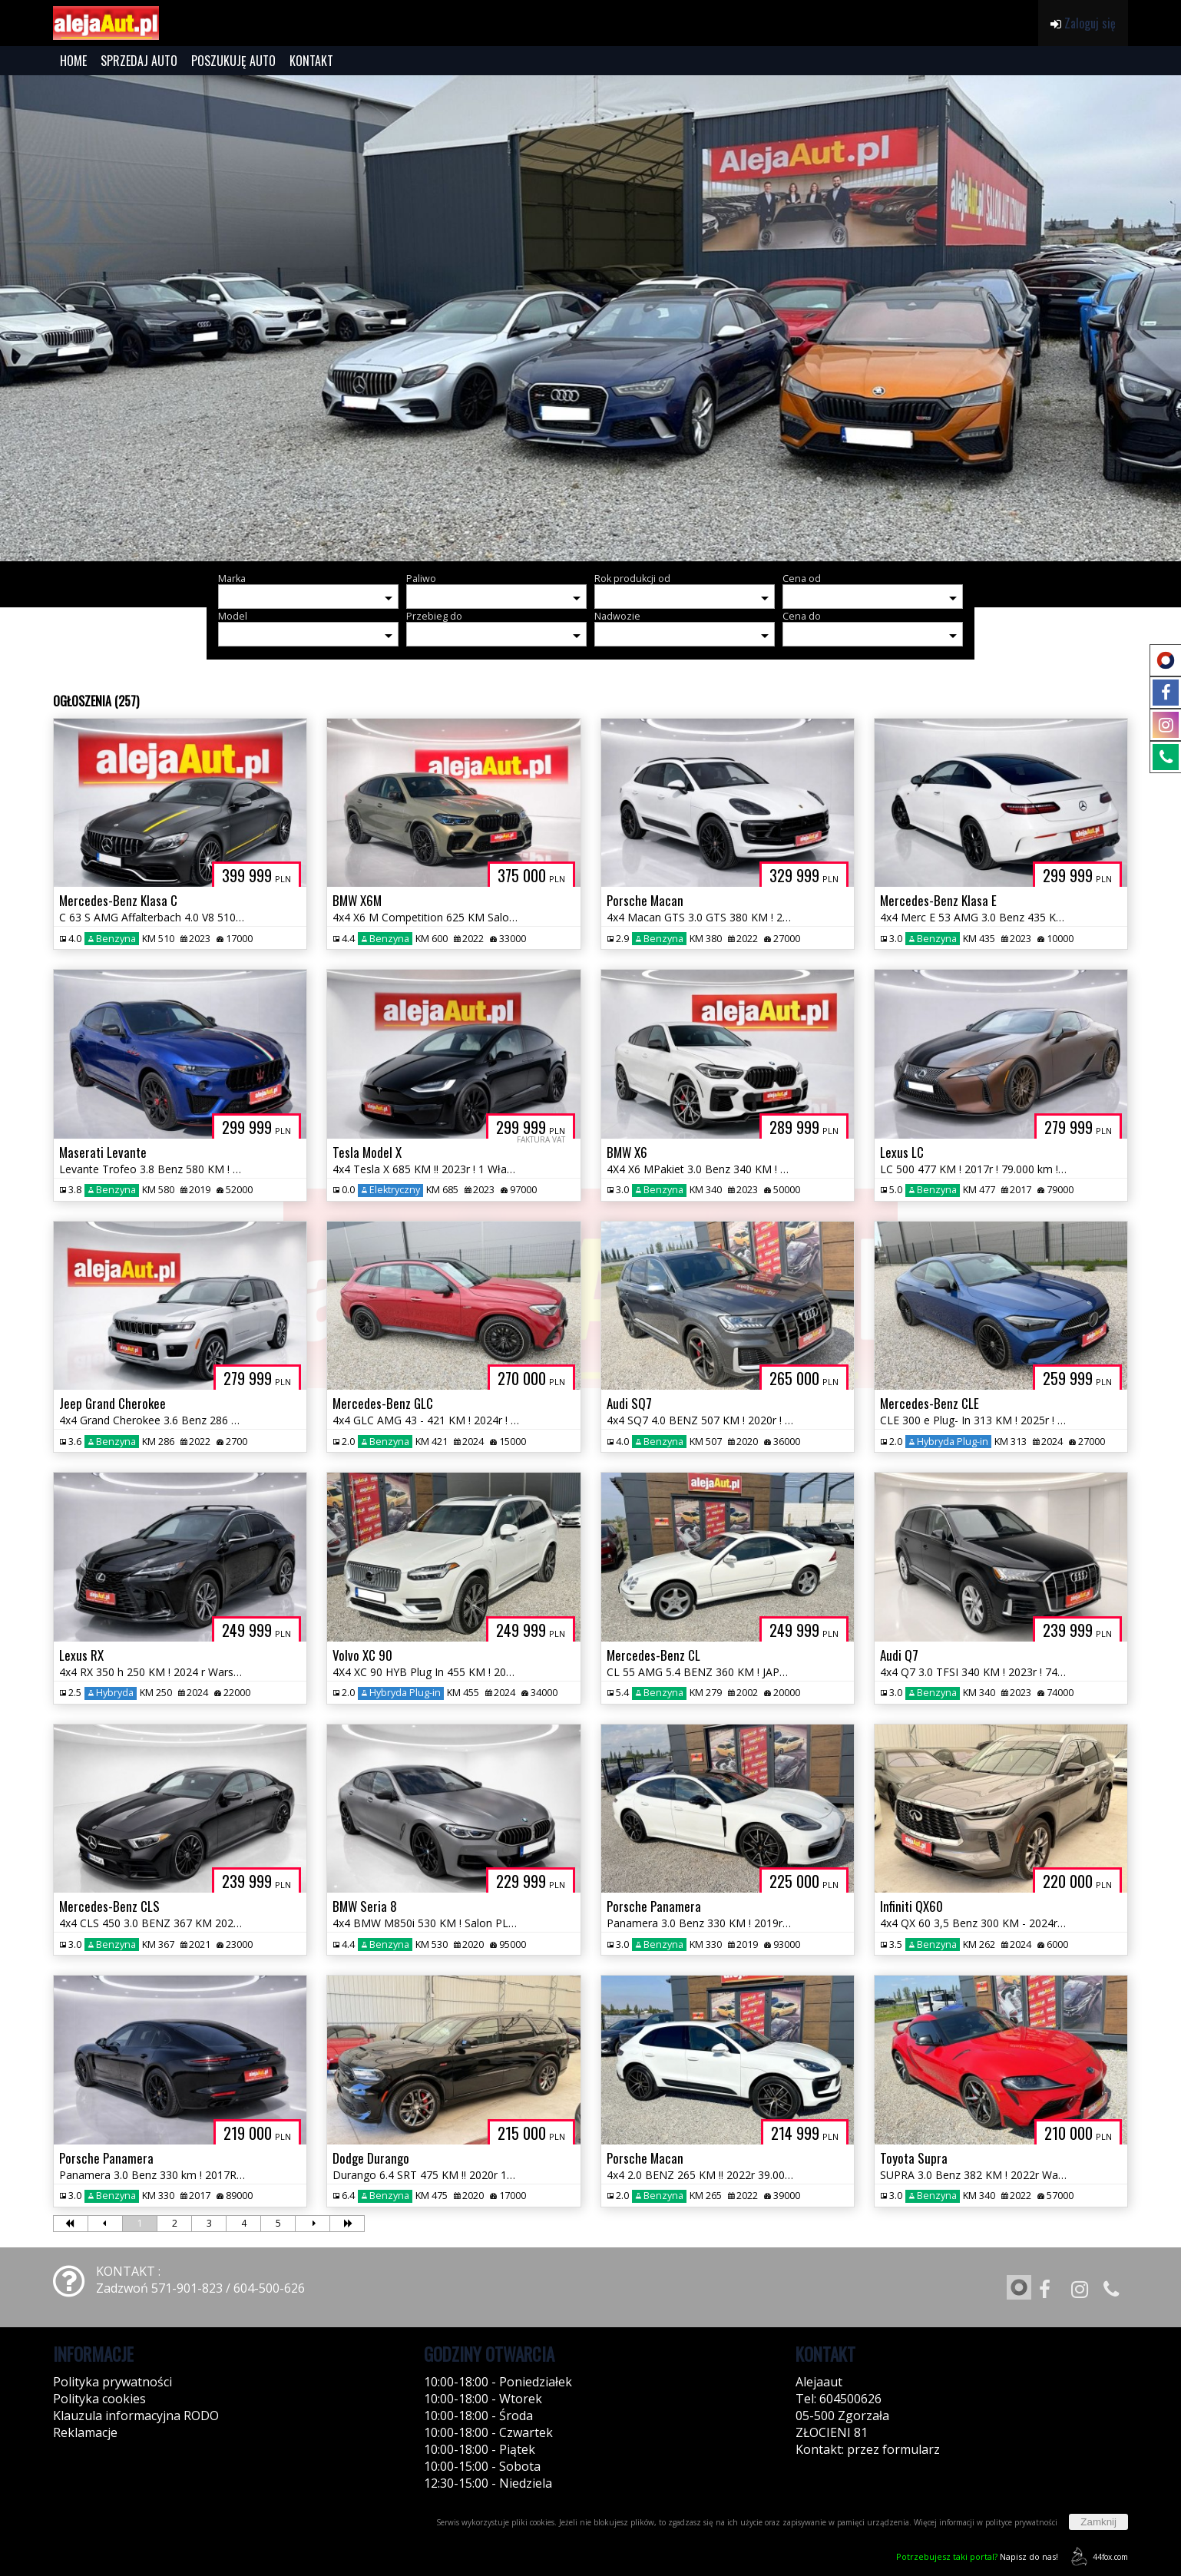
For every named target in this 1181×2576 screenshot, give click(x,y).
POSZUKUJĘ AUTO (233, 60)
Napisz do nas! (977, 2556)
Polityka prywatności (112, 2381)
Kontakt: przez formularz (868, 2449)
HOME (73, 60)
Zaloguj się (1083, 23)
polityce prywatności (1021, 2522)
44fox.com (1097, 2556)
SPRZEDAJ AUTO (139, 60)
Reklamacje (85, 2432)
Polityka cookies (99, 2398)
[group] (590, 318)
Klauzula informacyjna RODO (136, 2415)
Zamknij (1098, 2522)
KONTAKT (311, 60)
